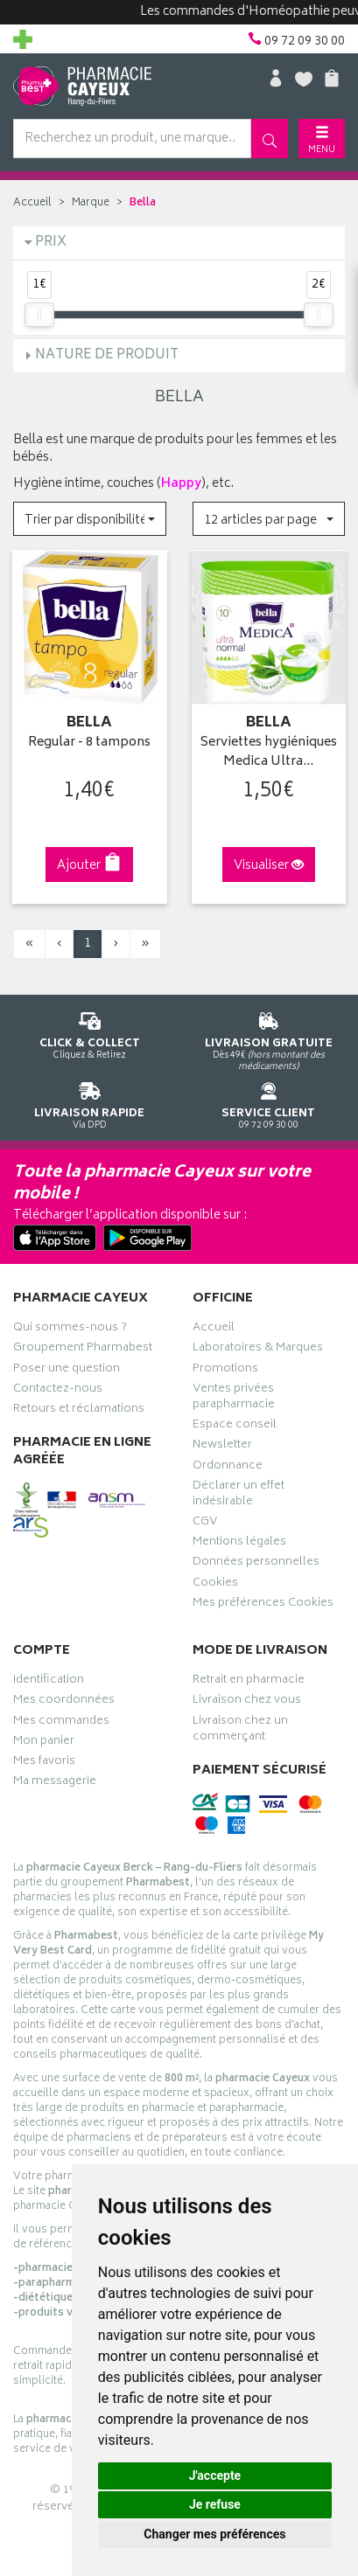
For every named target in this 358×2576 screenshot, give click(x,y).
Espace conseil (235, 1426)
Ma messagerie (54, 1783)
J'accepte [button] (215, 2475)
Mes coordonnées (64, 1702)
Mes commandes (61, 1723)
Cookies (215, 1585)
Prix (51, 242)
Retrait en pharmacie (249, 1682)
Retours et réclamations (78, 1411)
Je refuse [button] (215, 2504)
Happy (181, 484)
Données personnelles (256, 1564)
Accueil (32, 203)
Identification (48, 1682)
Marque (90, 203)
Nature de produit (107, 355)
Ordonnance (228, 1467)
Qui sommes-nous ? (70, 1329)
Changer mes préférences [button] (214, 2534)
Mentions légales (239, 1543)
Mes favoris (44, 1763)
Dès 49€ (269, 1038)
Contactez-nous (57, 1390)
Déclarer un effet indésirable (238, 1495)
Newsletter (222, 1446)
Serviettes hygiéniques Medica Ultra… (268, 753)
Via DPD (89, 1102)
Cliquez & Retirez (89, 1032)
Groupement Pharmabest (82, 1349)
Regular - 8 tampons (89, 743)
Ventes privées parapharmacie (234, 1398)
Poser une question (66, 1370)
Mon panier (43, 1743)
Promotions (225, 1370)
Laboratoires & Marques (258, 1349)
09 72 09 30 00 (269, 1102)
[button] (89, 519)
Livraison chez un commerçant (240, 1730)
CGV (205, 1523)
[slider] (39, 314)
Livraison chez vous (247, 1702)
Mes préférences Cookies (263, 1605)
